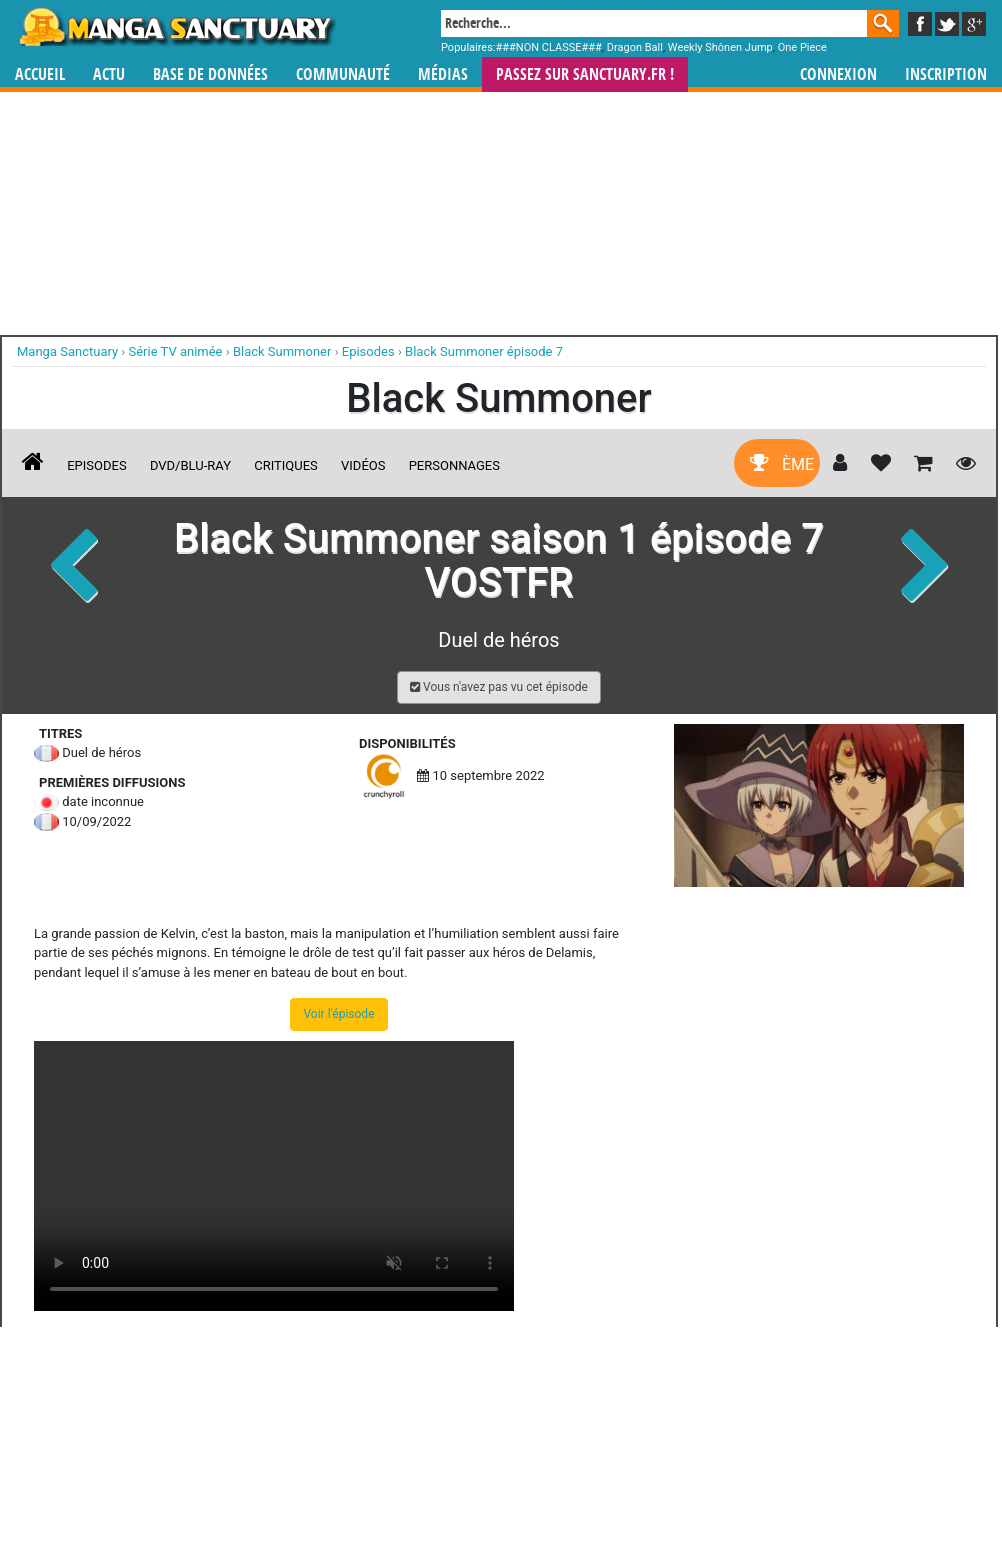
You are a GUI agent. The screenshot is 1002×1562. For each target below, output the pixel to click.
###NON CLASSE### (549, 47)
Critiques (286, 465)
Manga (176, 27)
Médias (443, 74)
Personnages (454, 465)
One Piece (802, 47)
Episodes (96, 465)
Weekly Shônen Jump (720, 47)
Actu (109, 74)
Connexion (838, 74)
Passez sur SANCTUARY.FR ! (585, 74)
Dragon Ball (635, 47)
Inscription (946, 74)
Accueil (40, 74)
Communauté (343, 74)
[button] (499, 687)
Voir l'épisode (338, 1014)
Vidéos (363, 465)
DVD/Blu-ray (190, 465)
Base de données (210, 74)
